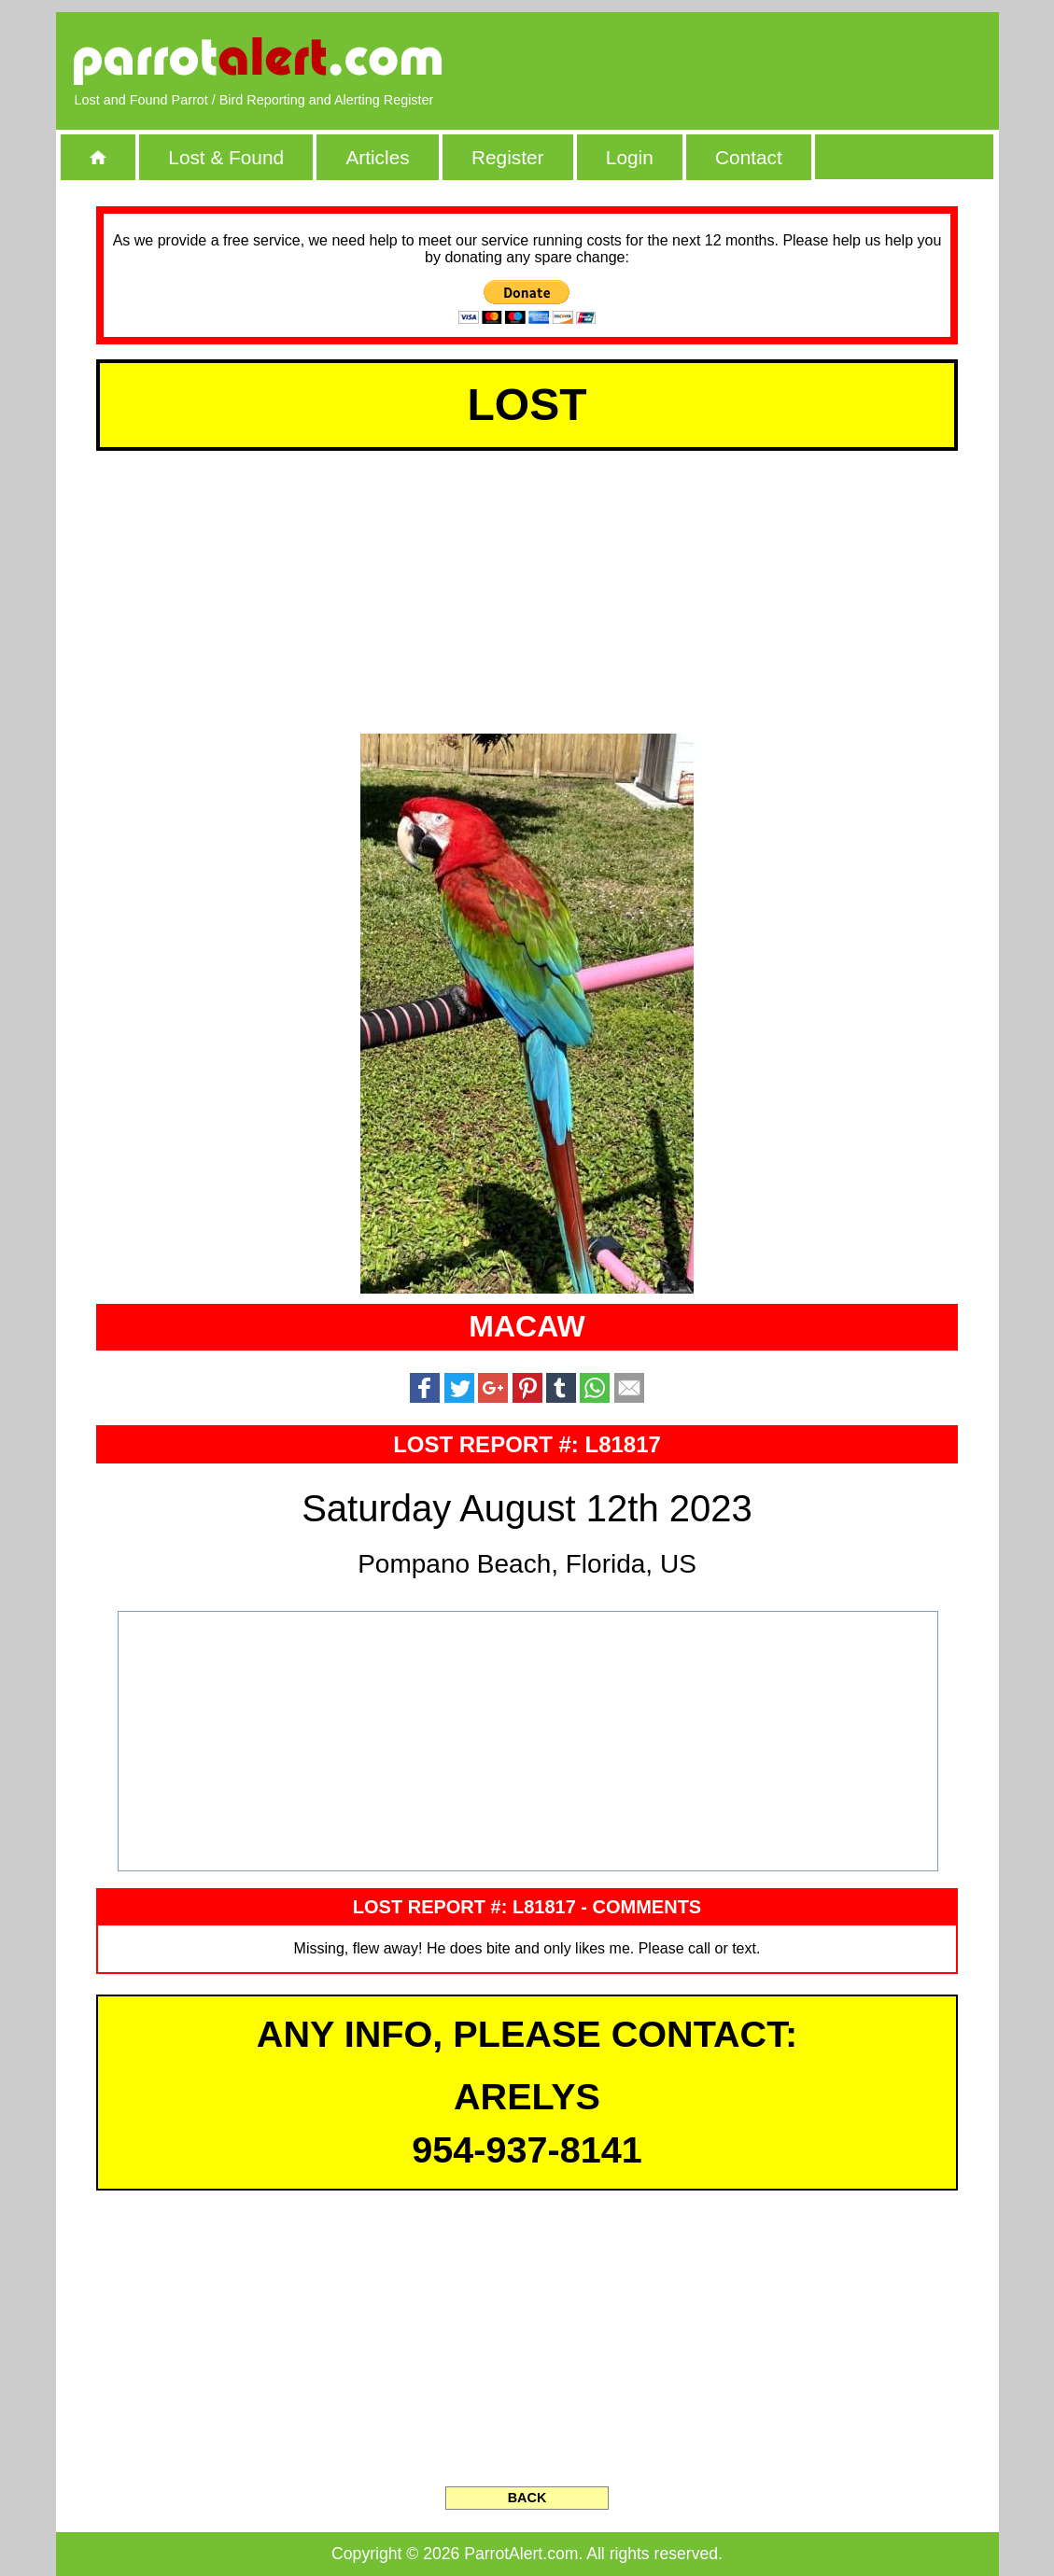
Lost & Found (226, 157)
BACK (527, 2497)
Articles (377, 157)
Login (629, 157)
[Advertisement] (764, 61)
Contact (748, 157)
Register (507, 157)
